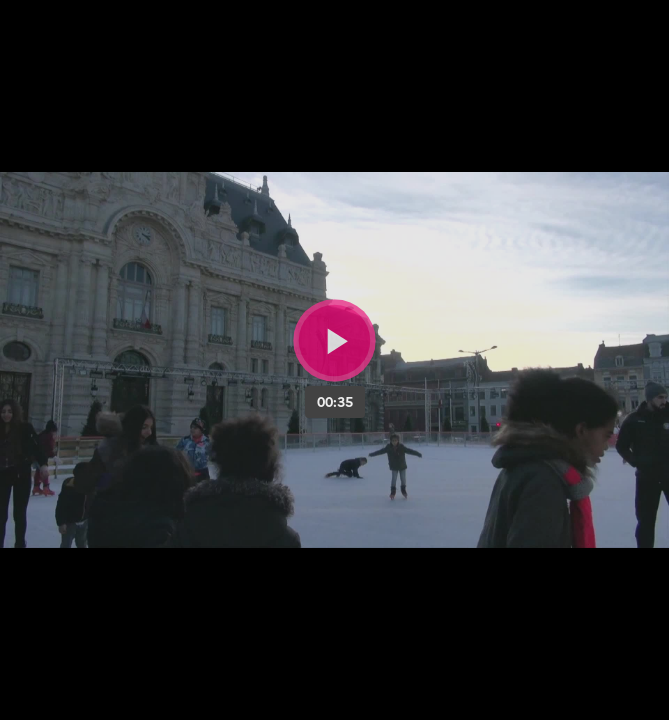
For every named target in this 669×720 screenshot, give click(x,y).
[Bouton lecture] (334, 340)
